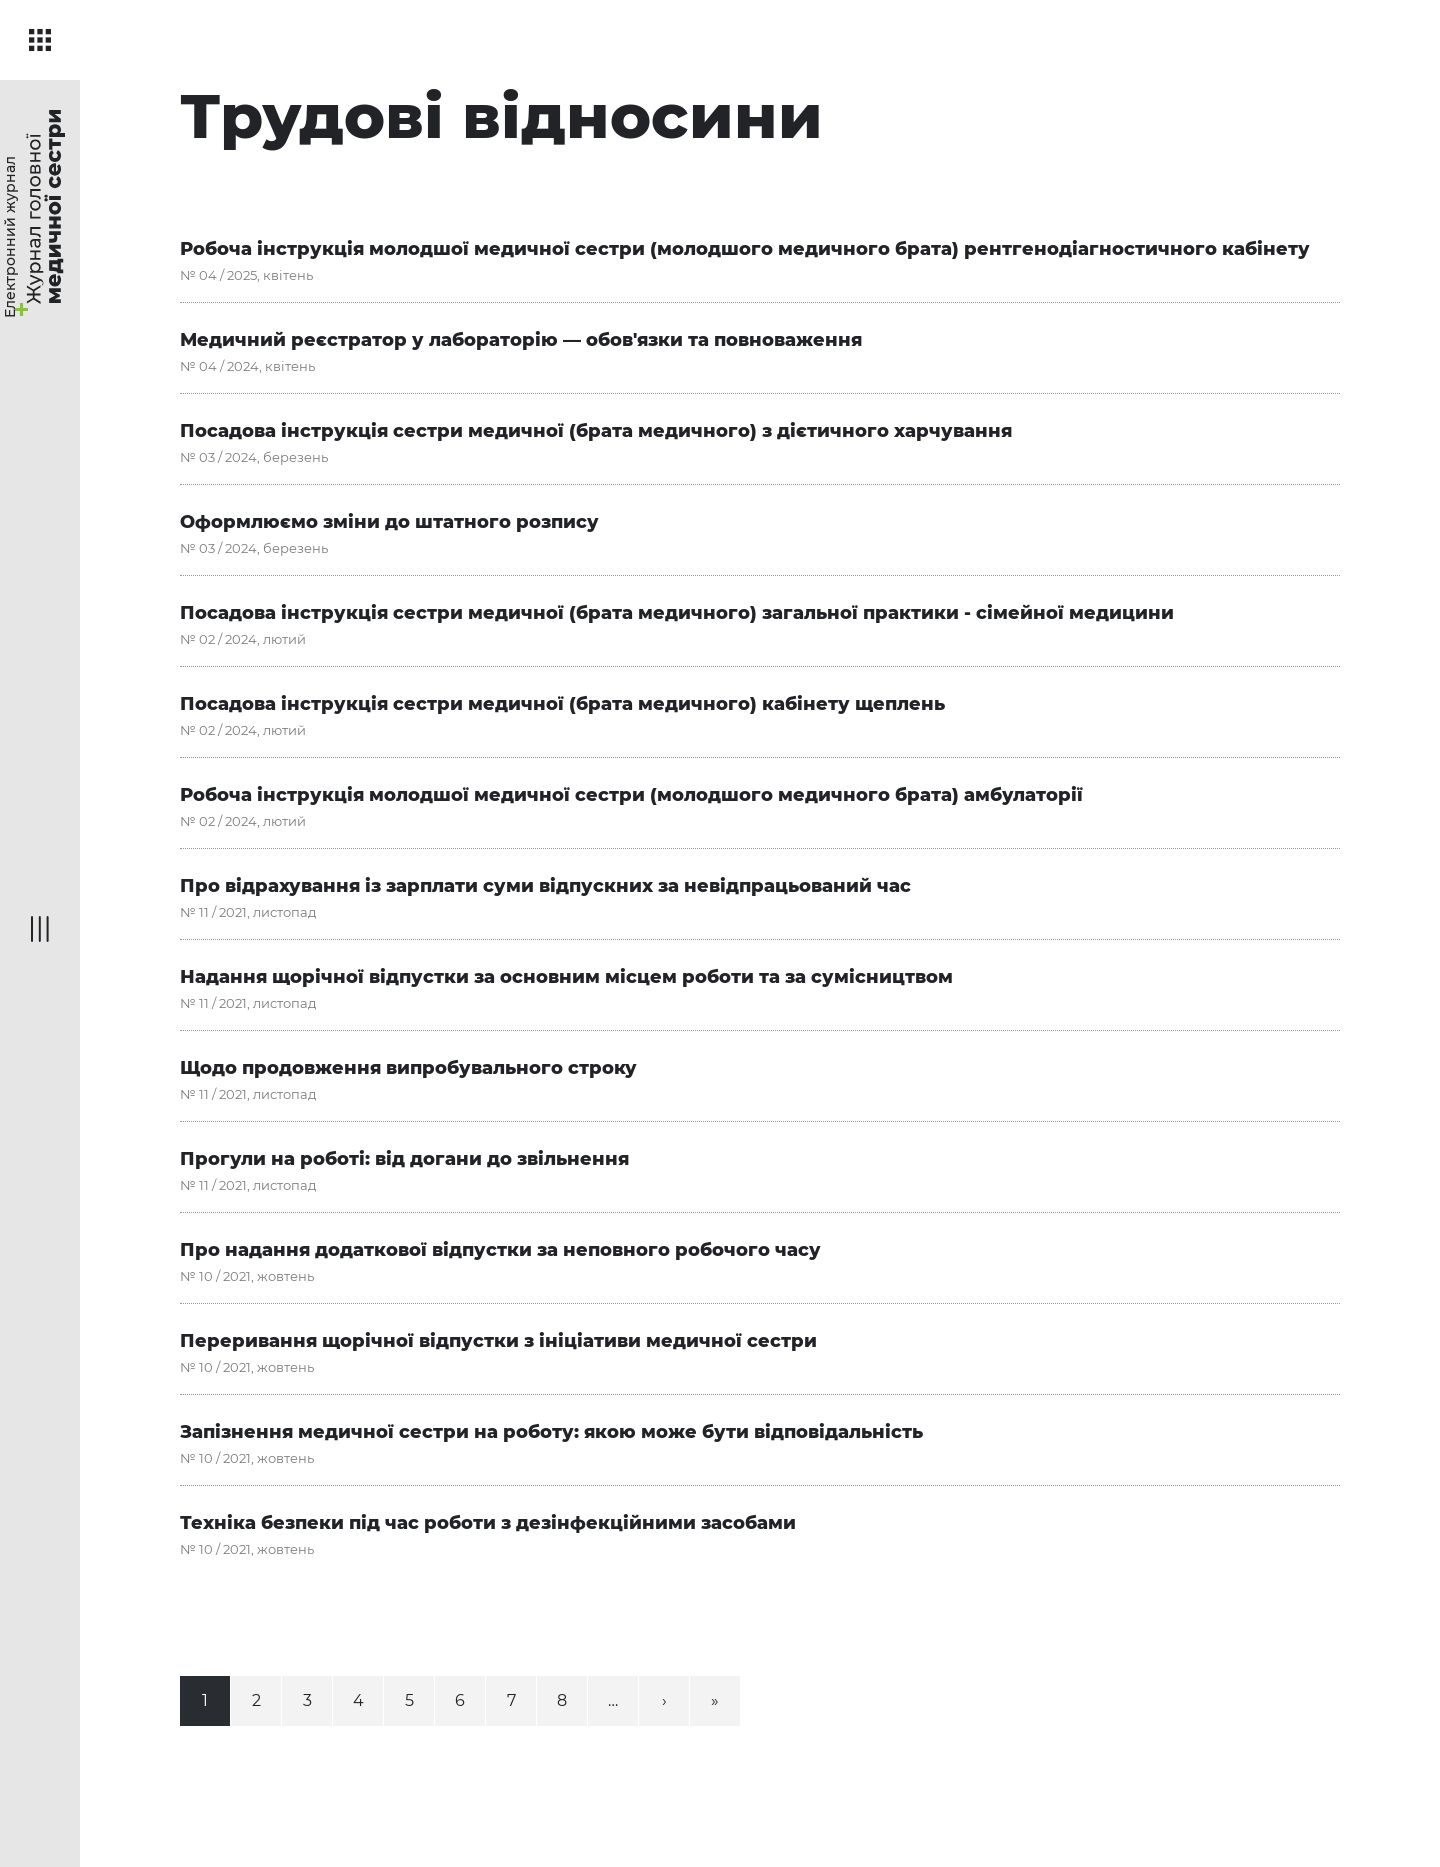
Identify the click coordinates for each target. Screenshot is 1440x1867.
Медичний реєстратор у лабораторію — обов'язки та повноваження (521, 340)
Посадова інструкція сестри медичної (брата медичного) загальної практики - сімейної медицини (677, 613)
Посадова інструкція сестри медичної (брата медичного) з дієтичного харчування (598, 431)
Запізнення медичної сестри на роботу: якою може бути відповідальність (551, 1432)
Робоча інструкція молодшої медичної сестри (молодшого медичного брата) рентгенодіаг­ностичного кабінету (745, 249)
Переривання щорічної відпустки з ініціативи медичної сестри (498, 1341)
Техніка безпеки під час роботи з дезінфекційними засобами (488, 1523)
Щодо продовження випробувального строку (408, 1068)
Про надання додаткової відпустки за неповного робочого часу (500, 1250)
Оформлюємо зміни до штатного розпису (389, 522)
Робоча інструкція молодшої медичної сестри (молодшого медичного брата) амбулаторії (631, 795)
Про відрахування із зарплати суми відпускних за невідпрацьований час (545, 886)
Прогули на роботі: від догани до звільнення (404, 1159)
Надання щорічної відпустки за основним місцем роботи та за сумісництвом (566, 977)
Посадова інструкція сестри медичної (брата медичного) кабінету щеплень (562, 704)
